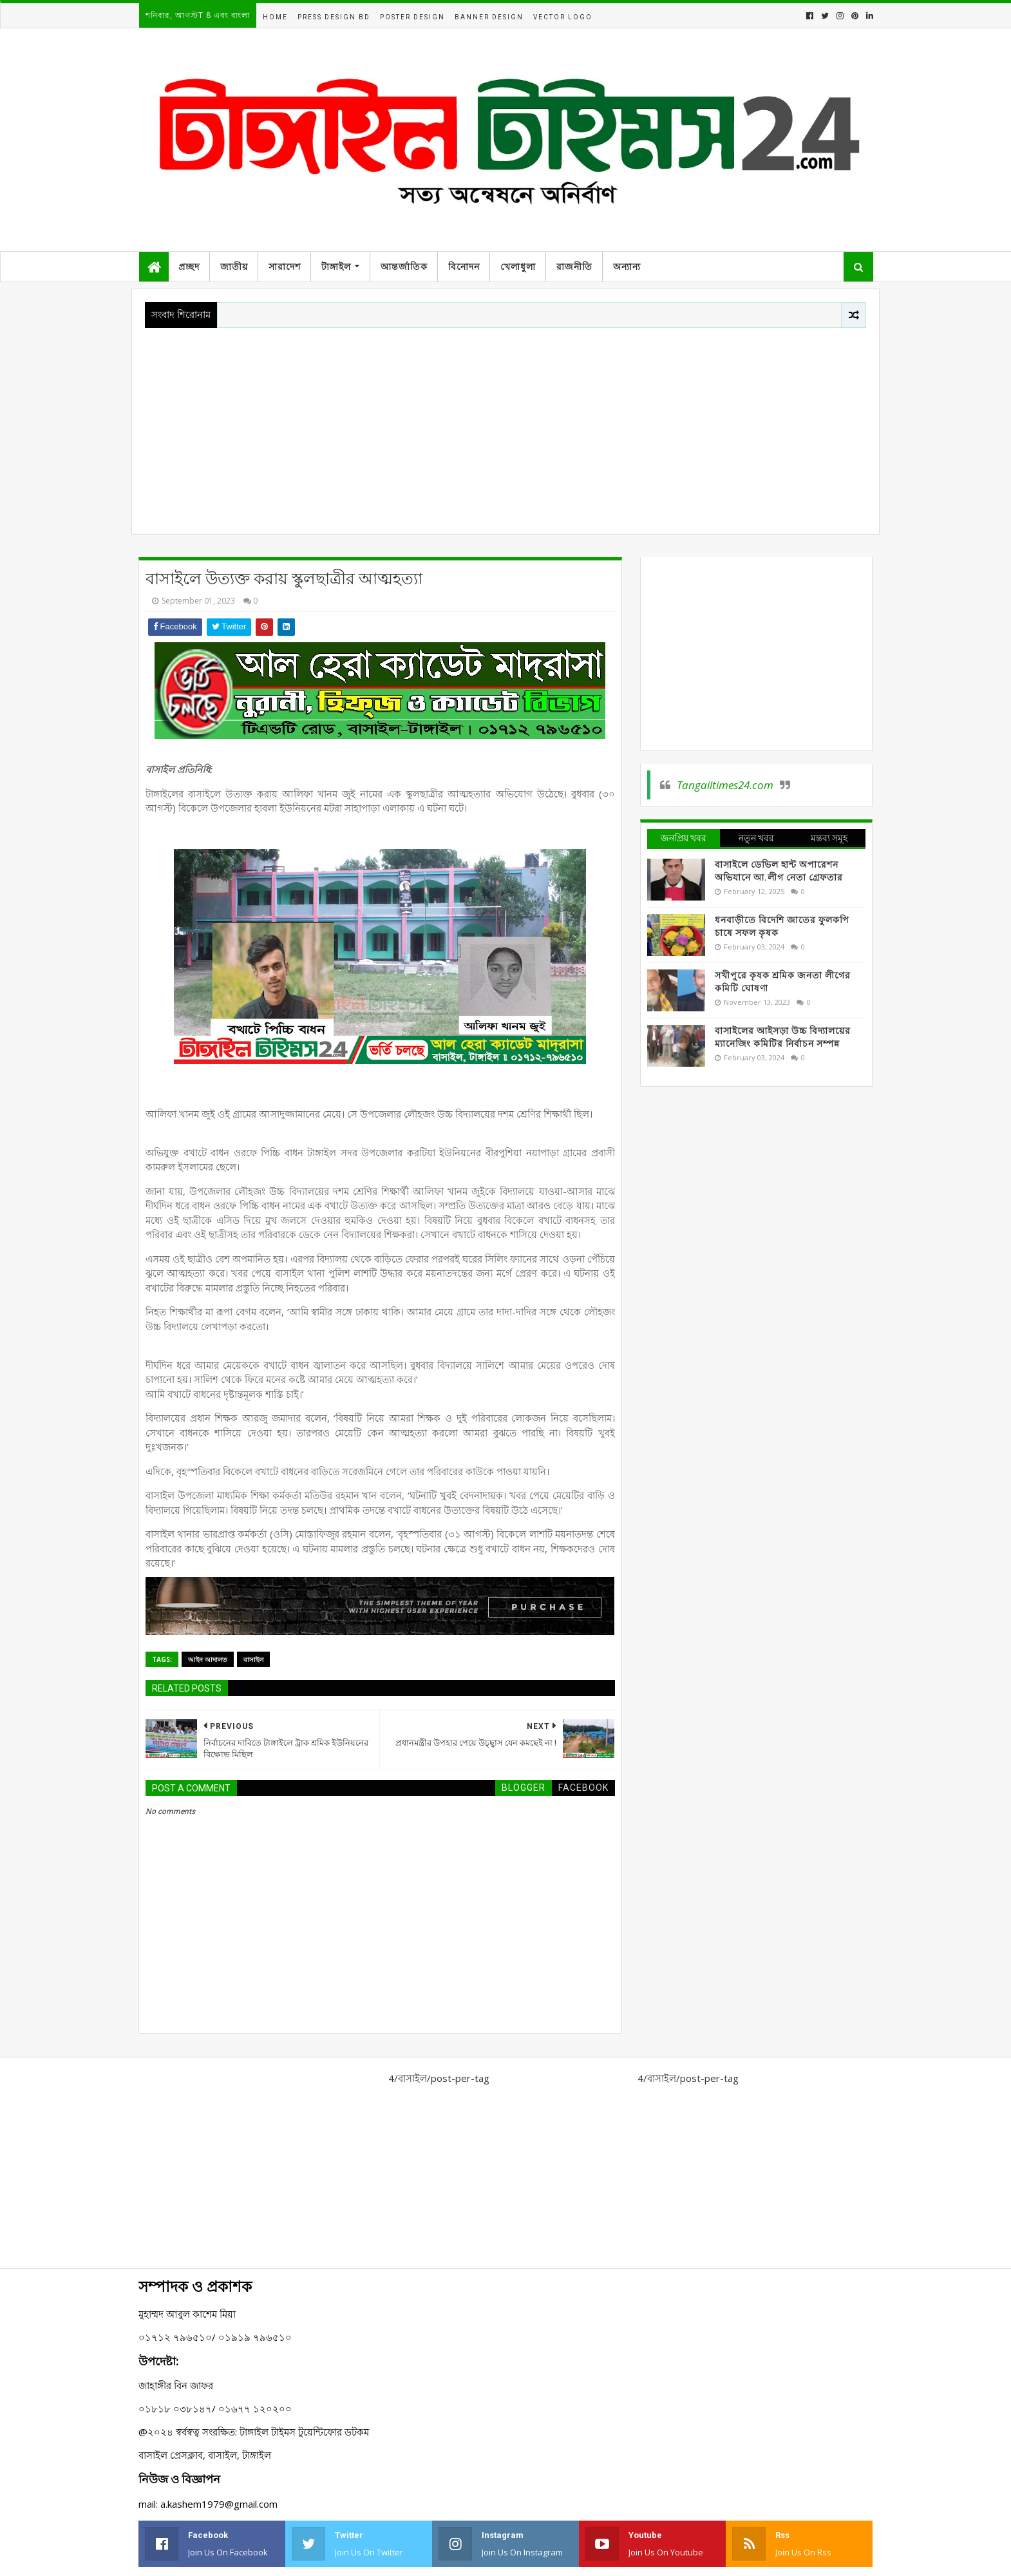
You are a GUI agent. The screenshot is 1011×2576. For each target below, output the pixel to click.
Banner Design (489, 17)
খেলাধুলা (518, 267)
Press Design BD (334, 17)
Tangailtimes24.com (725, 785)
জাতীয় (234, 267)
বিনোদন (464, 267)
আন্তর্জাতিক (404, 267)
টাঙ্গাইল (336, 267)
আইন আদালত (207, 1659)
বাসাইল (253, 1659)
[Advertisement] (505, 424)
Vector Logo (562, 17)
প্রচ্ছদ (189, 267)
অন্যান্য (627, 267)
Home (275, 17)
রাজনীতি (574, 267)
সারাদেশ (285, 267)
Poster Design (412, 17)
